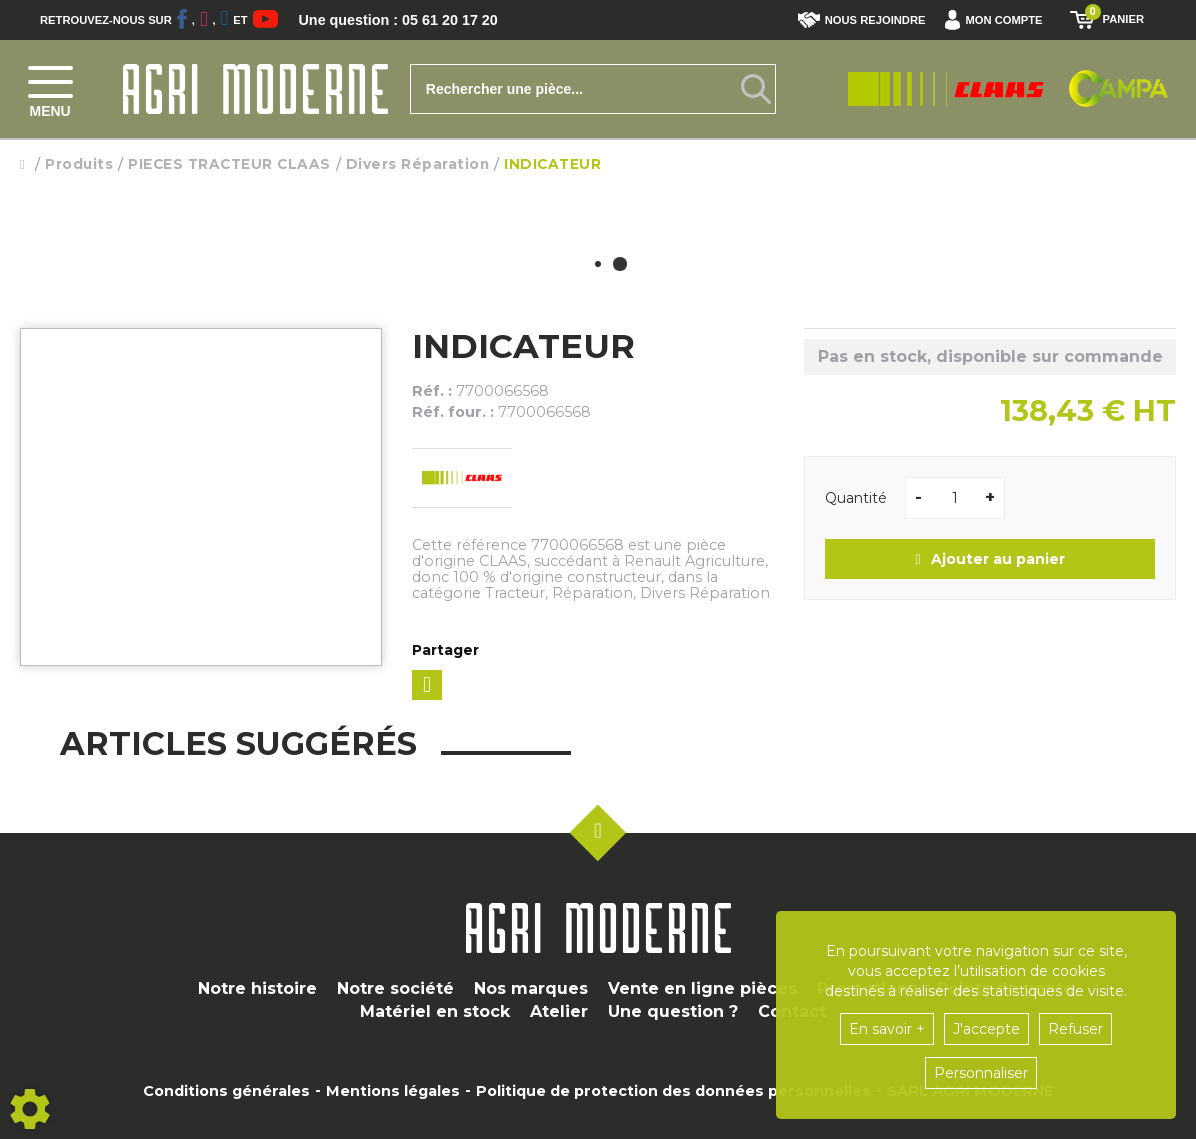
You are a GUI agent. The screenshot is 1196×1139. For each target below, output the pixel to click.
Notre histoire (257, 988)
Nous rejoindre (862, 20)
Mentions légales (393, 1091)
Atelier (559, 1011)
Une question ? (673, 1011)
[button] (998, 20)
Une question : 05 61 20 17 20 (410, 20)
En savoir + (887, 1029)
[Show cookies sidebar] (30, 1109)
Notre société (395, 988)
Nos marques (531, 988)
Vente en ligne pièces (702, 988)
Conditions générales (226, 1091)
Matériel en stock (435, 1011)
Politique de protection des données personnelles (673, 1091)
